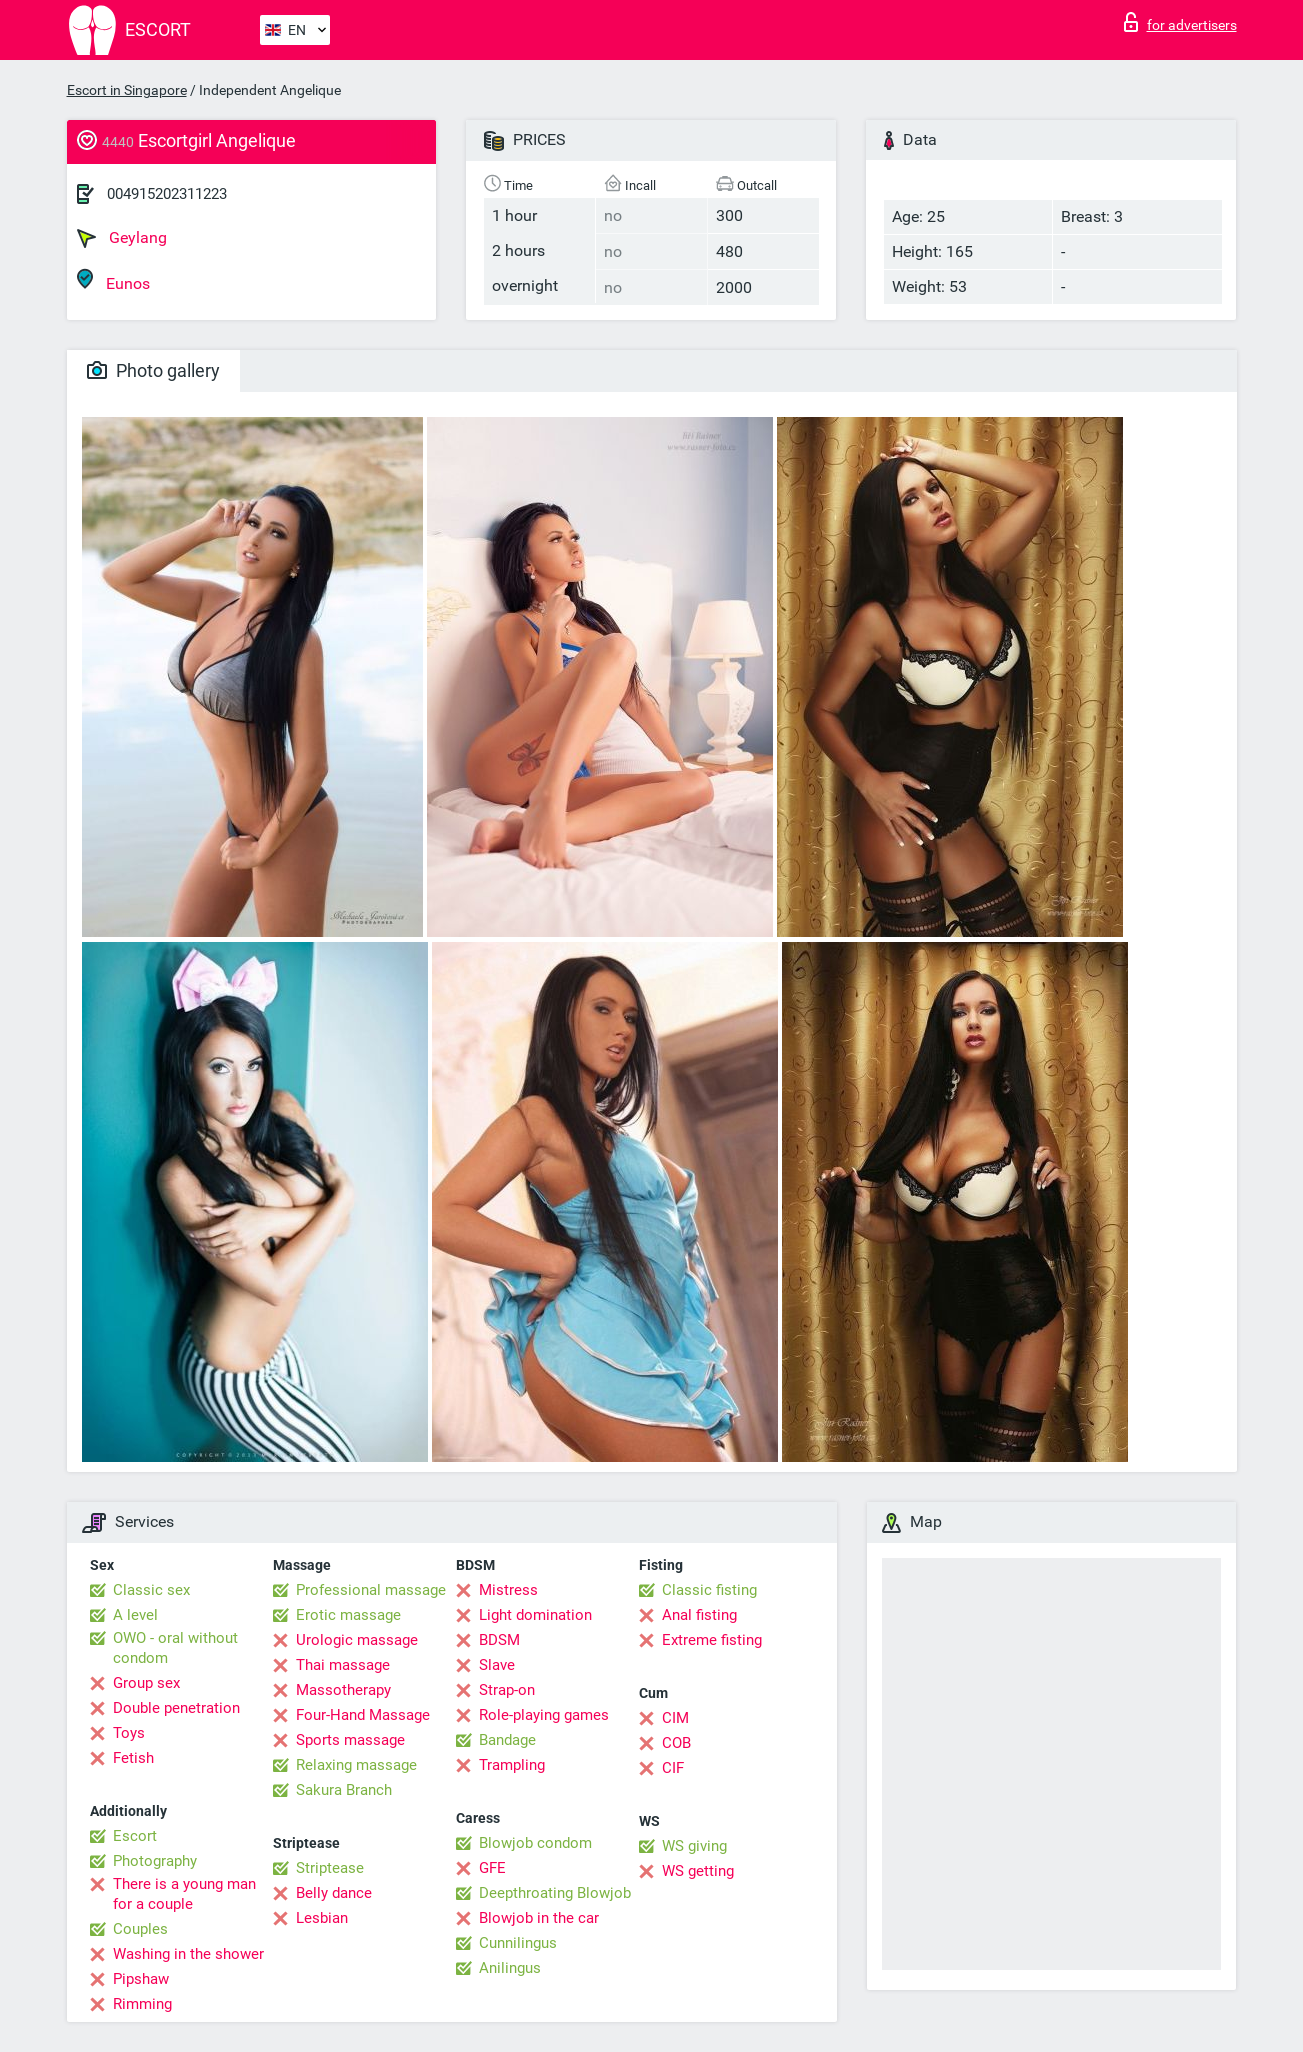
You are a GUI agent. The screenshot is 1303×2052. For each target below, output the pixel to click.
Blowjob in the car (539, 1918)
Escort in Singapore (127, 90)
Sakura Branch (344, 1790)
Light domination (535, 1615)
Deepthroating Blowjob (555, 1893)
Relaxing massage (356, 1765)
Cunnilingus (518, 1943)
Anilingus (510, 1968)
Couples (140, 1929)
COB (676, 1743)
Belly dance (334, 1893)
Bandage (507, 1740)
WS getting (698, 1871)
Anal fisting (699, 1615)
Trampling (512, 1765)
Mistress (508, 1590)
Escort (135, 1836)
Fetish (133, 1758)
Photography (155, 1861)
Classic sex (151, 1590)
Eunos (113, 280)
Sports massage (350, 1740)
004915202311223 (167, 194)
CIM (675, 1718)
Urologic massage (357, 1640)
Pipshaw (141, 1979)
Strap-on (507, 1690)
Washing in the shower (188, 1954)
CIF (673, 1768)
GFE (492, 1868)
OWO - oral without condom (175, 1648)
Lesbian (322, 1918)
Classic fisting (709, 1590)
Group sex (146, 1683)
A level (135, 1615)
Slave (497, 1665)
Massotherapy (343, 1690)
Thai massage (343, 1665)
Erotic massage (348, 1615)
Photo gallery (153, 370)
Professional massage (371, 1590)
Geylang (122, 238)
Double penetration (176, 1708)
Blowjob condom (535, 1843)
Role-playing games (544, 1715)
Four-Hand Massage (363, 1715)
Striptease (330, 1868)
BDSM (499, 1640)
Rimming (142, 2004)
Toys (129, 1733)
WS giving (694, 1846)
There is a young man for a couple (184, 1894)
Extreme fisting (712, 1640)
